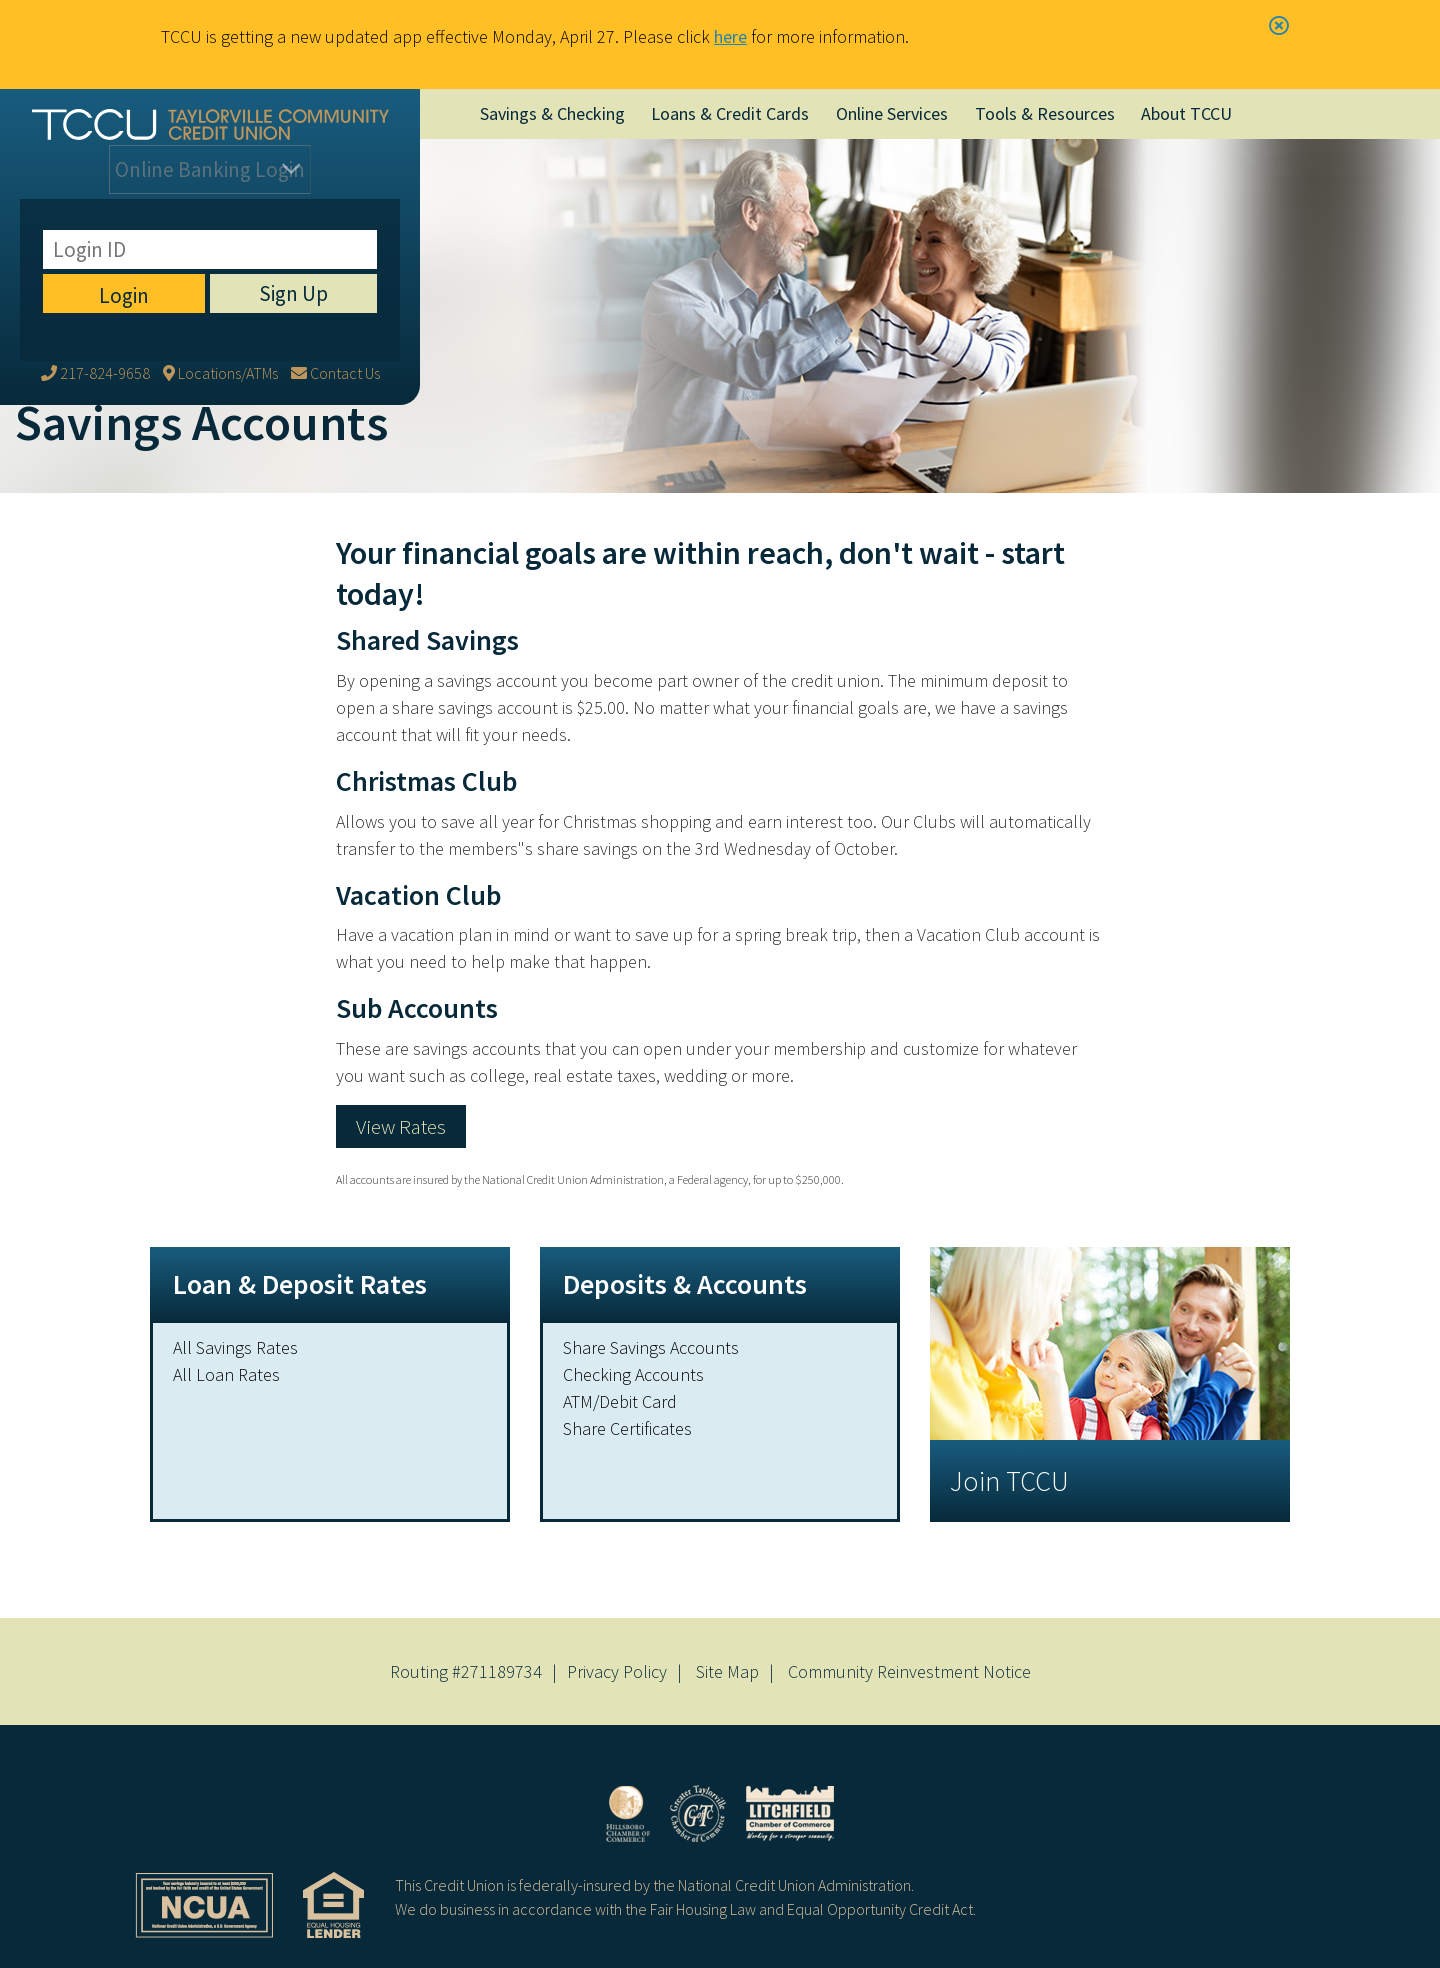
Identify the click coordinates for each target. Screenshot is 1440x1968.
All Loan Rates (226, 1374)
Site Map (727, 1671)
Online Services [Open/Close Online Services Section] (892, 113)
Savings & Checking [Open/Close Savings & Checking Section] (552, 113)
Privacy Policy (617, 1671)
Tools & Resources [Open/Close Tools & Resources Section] (1045, 113)
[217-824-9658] (95, 227)
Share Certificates (627, 1428)
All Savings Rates (235, 1347)
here (730, 36)
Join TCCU (1009, 1481)
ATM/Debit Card (620, 1401)
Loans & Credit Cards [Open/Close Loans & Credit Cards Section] (730, 113)
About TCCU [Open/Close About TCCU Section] (1186, 113)
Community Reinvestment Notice (909, 1671)
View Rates (401, 1126)
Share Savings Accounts (651, 1347)
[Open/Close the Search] (1280, 114)
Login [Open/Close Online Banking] (210, 177)
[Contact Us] (335, 227)
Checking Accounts (633, 1374)
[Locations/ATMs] (220, 227)
